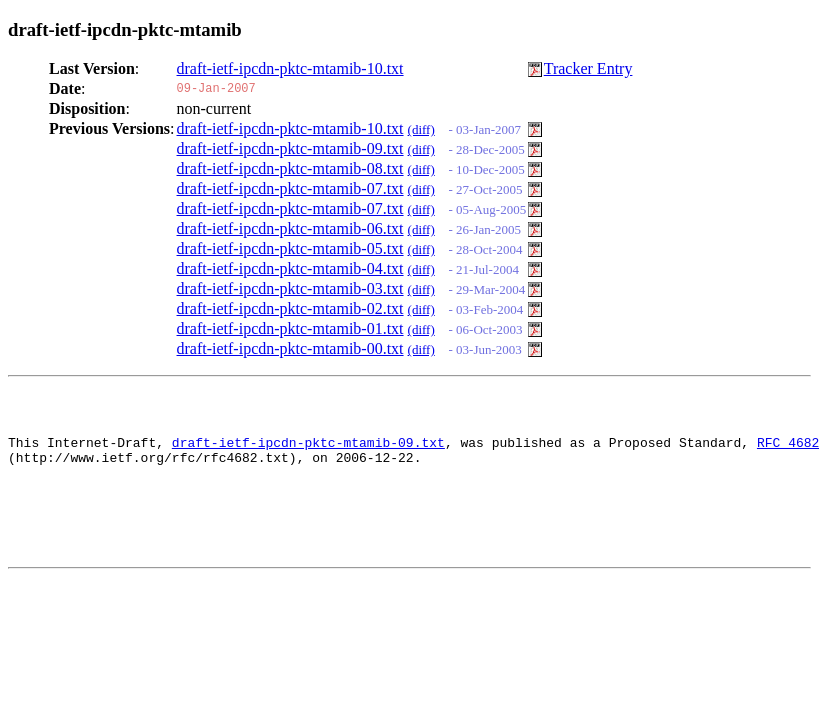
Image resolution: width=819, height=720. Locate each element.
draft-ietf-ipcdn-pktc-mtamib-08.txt (290, 168)
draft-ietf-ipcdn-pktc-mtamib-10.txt (290, 68)
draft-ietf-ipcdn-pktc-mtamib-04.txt (290, 268)
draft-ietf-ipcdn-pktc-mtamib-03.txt (290, 288)
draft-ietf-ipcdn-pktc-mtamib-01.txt (290, 328)
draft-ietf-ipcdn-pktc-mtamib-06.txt (290, 228)
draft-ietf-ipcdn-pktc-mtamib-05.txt (290, 248)
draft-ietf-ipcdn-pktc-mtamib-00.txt (290, 348)
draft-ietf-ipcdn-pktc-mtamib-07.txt (290, 188)
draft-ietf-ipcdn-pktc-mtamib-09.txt (290, 148)
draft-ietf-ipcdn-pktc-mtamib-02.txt (290, 308)
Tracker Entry (588, 68)
